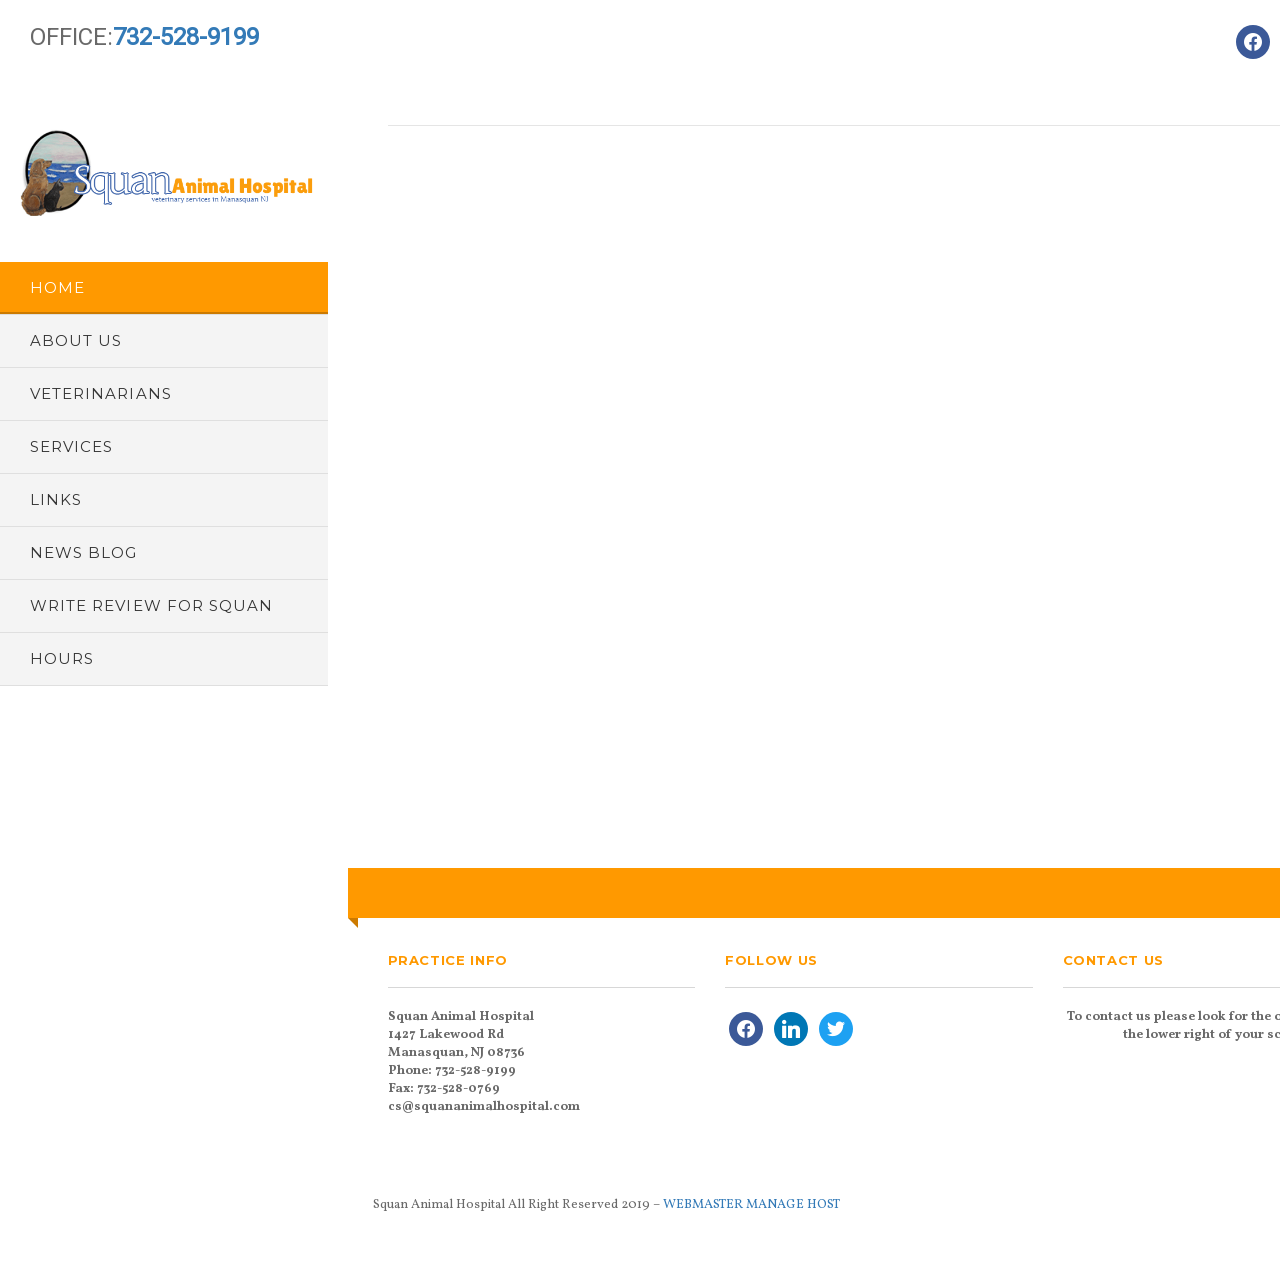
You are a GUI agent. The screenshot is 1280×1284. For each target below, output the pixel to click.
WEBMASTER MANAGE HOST (751, 1205)
